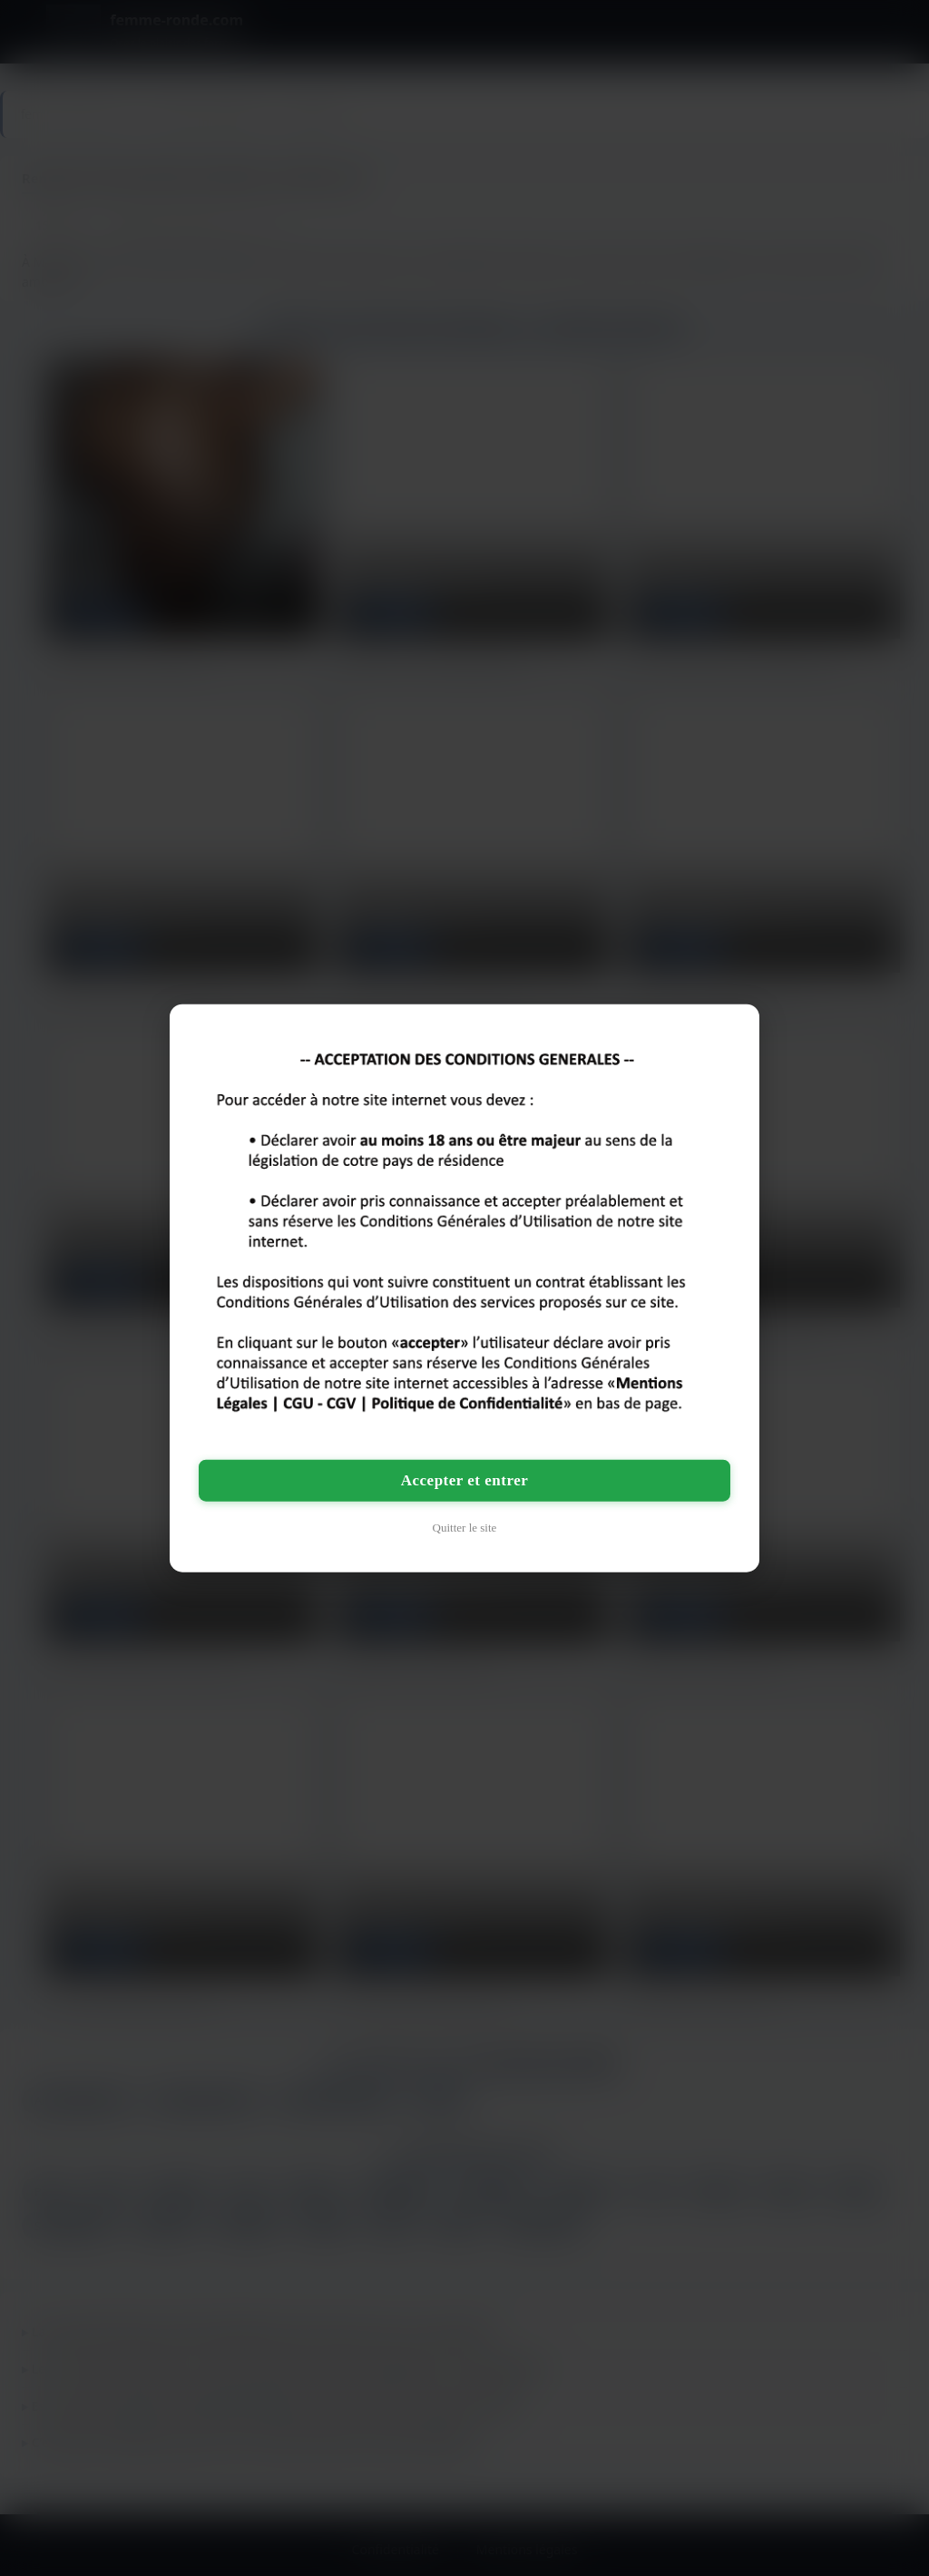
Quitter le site (465, 1527)
